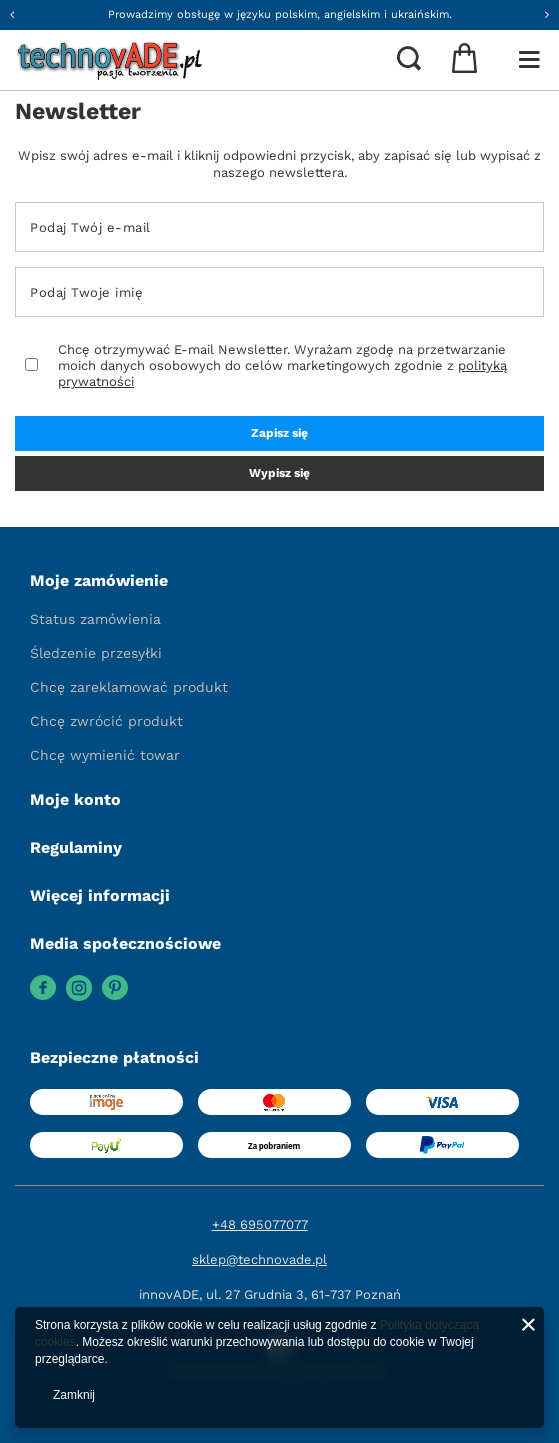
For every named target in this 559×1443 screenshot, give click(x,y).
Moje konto (75, 799)
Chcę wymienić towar (105, 755)
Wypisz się (279, 473)
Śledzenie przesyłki (96, 653)
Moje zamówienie (99, 580)
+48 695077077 (260, 1224)
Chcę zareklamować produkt (129, 687)
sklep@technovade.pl (259, 1259)
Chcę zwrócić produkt (106, 721)
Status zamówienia (95, 619)
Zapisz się (279, 433)
